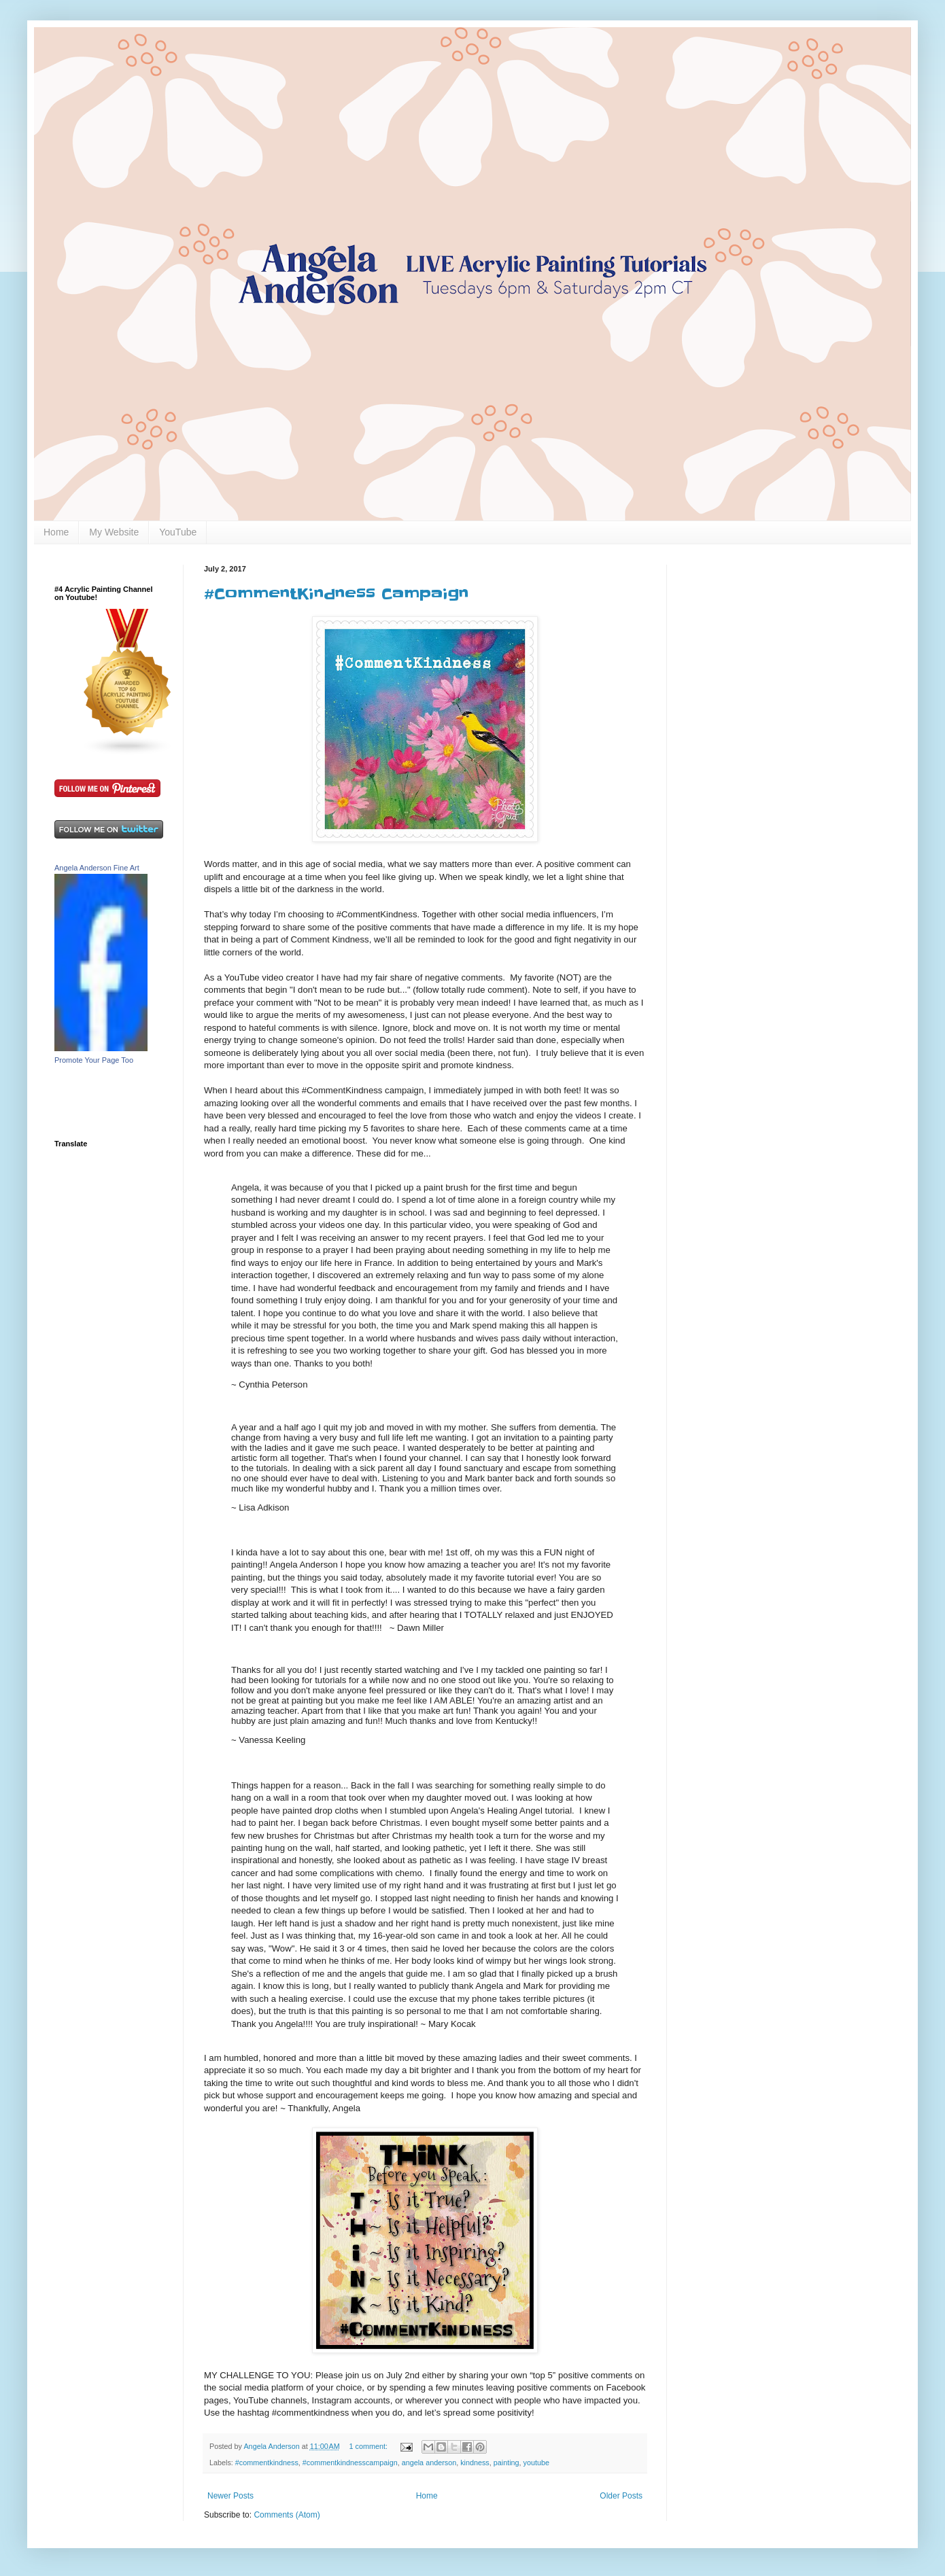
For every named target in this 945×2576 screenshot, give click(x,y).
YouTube (177, 532)
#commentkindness (266, 2462)
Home (56, 532)
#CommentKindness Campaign (336, 594)
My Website (114, 532)
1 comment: (369, 2446)
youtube (536, 2462)
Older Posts (621, 2496)
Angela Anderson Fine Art (96, 868)
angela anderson (429, 2462)
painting (506, 2462)
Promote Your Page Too (93, 1060)
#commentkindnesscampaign (350, 2462)
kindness (474, 2462)
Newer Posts (230, 2496)
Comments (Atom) (287, 2515)
